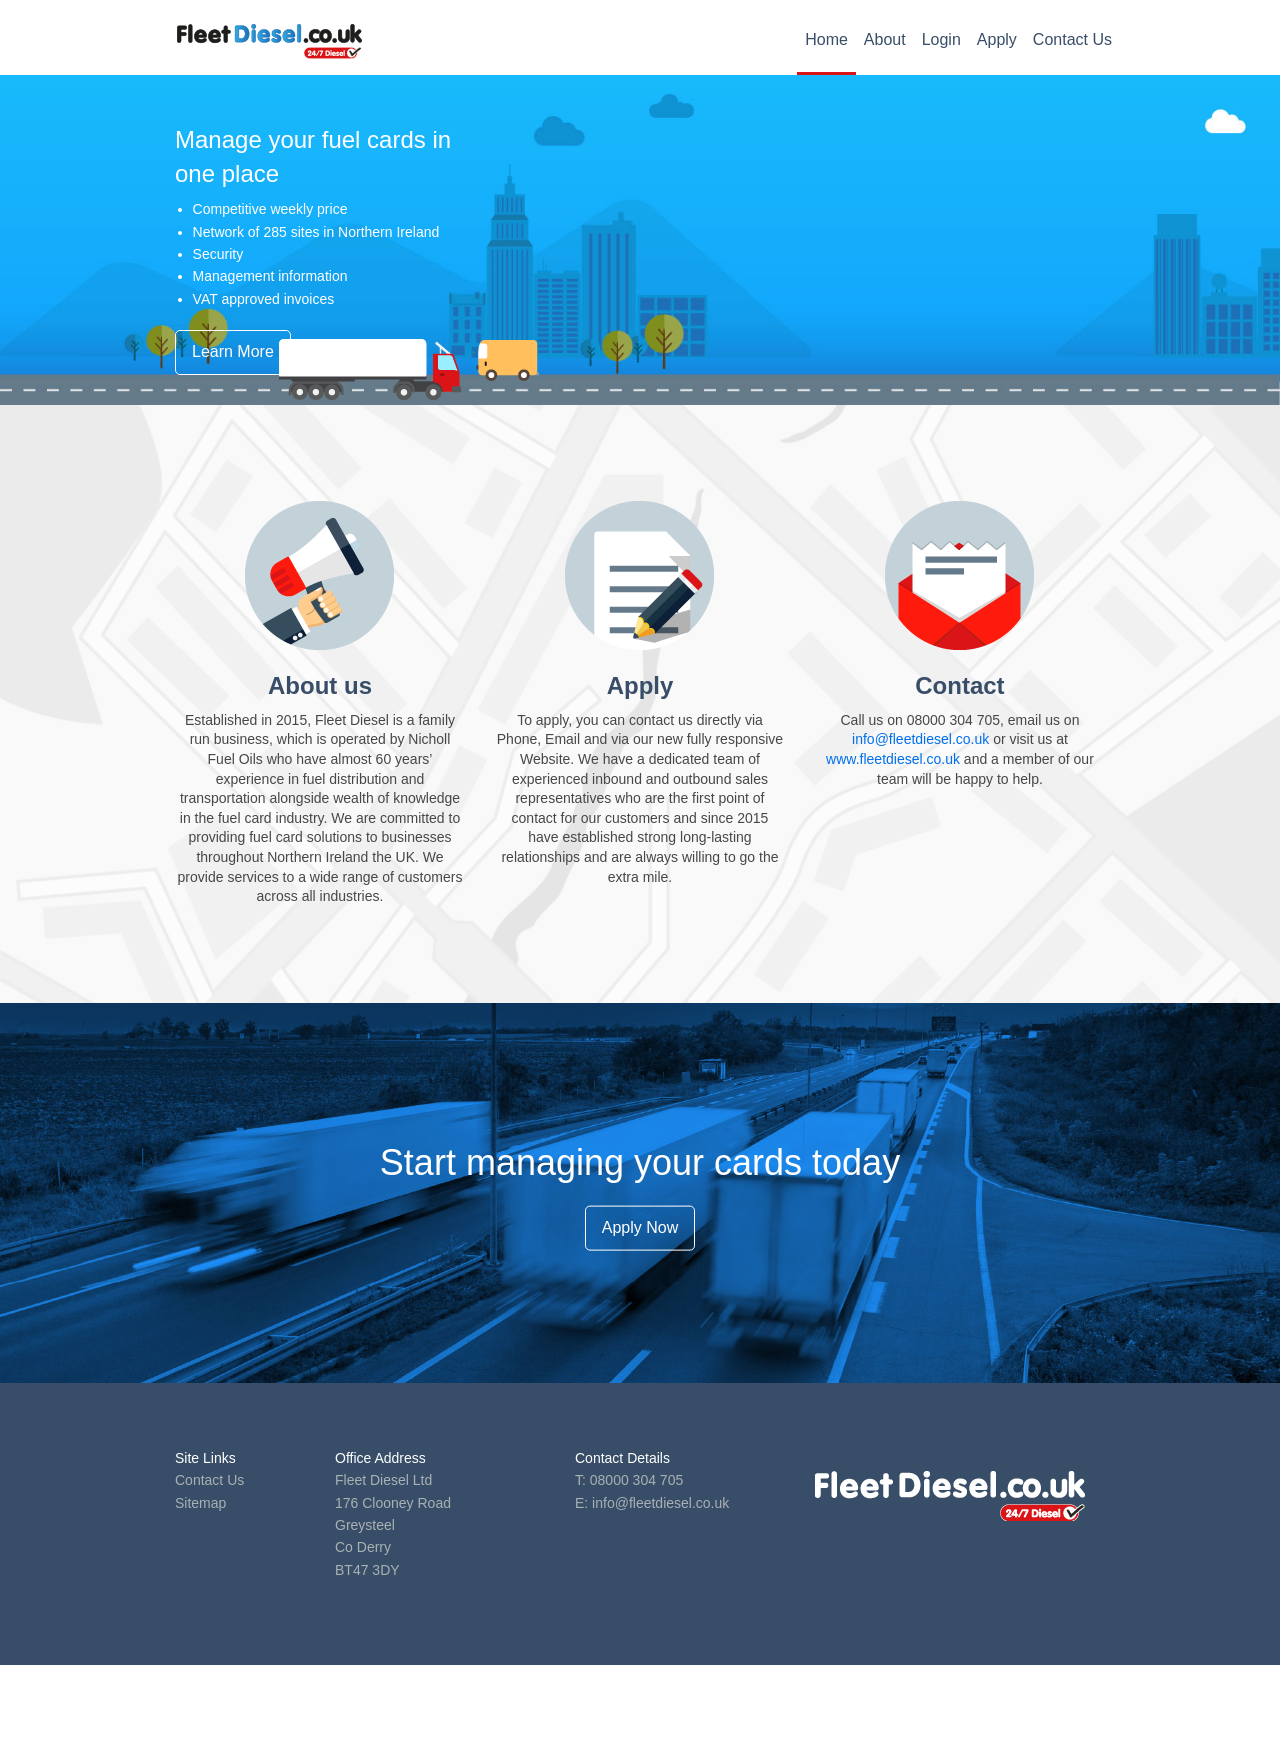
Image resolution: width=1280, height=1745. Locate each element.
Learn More (233, 351)
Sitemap (200, 1503)
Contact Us (1072, 39)
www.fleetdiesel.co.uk (893, 759)
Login (941, 39)
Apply (997, 39)
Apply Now (640, 1227)
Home (826, 39)
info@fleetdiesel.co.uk (920, 739)
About (885, 39)
